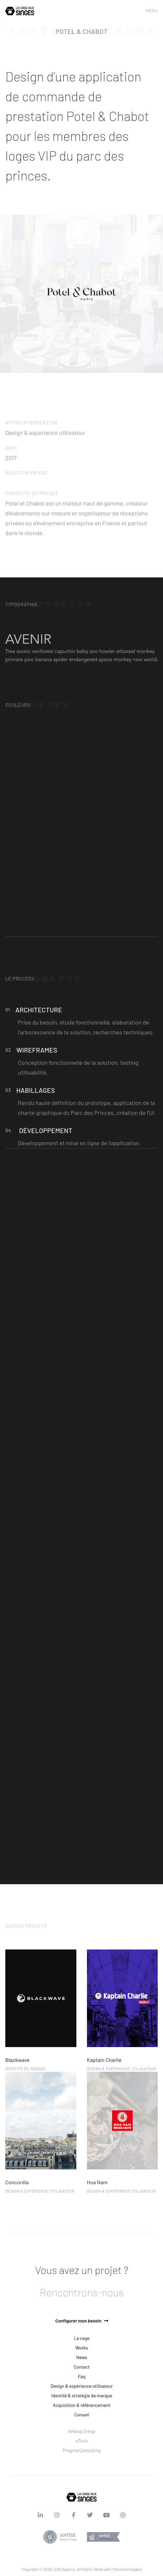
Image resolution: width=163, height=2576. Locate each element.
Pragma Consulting (82, 2450)
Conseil (81, 2414)
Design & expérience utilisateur (82, 2386)
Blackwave (17, 2060)
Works (81, 2347)
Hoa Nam (97, 2182)
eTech (82, 2440)
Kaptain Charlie (104, 2060)
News (81, 2357)
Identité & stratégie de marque (81, 2395)
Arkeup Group (81, 2431)
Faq (81, 2376)
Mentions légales (127, 2569)
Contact (82, 2367)
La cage (81, 2338)
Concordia (17, 2182)
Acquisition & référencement (81, 2405)
